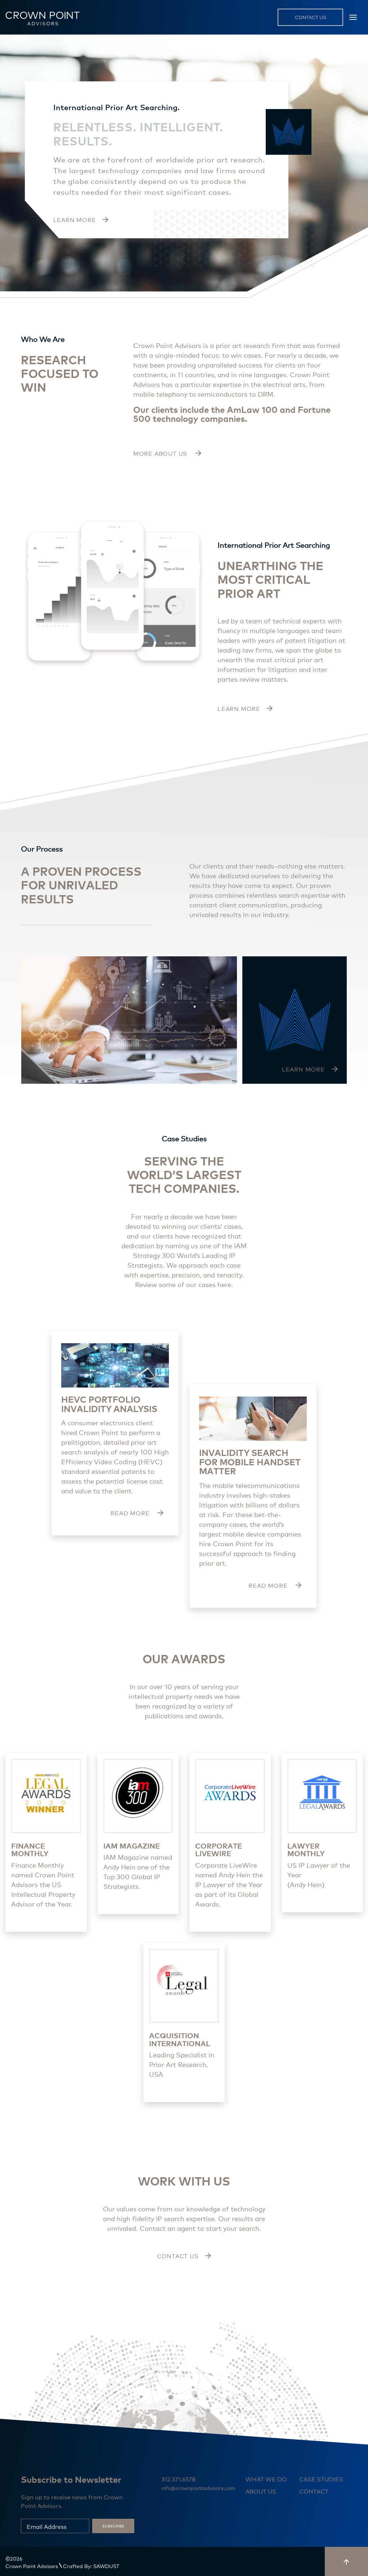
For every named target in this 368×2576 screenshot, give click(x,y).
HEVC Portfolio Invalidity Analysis (109, 1403)
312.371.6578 (178, 2479)
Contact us (184, 2255)
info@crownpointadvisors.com (198, 2487)
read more (137, 1512)
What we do (266, 2479)
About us (261, 2491)
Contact (313, 2491)
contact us (310, 17)
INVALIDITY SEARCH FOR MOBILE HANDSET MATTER (250, 1461)
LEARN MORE (81, 219)
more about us (167, 453)
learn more (245, 708)
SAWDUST (106, 2565)
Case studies (321, 2479)
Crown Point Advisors (31, 2565)
